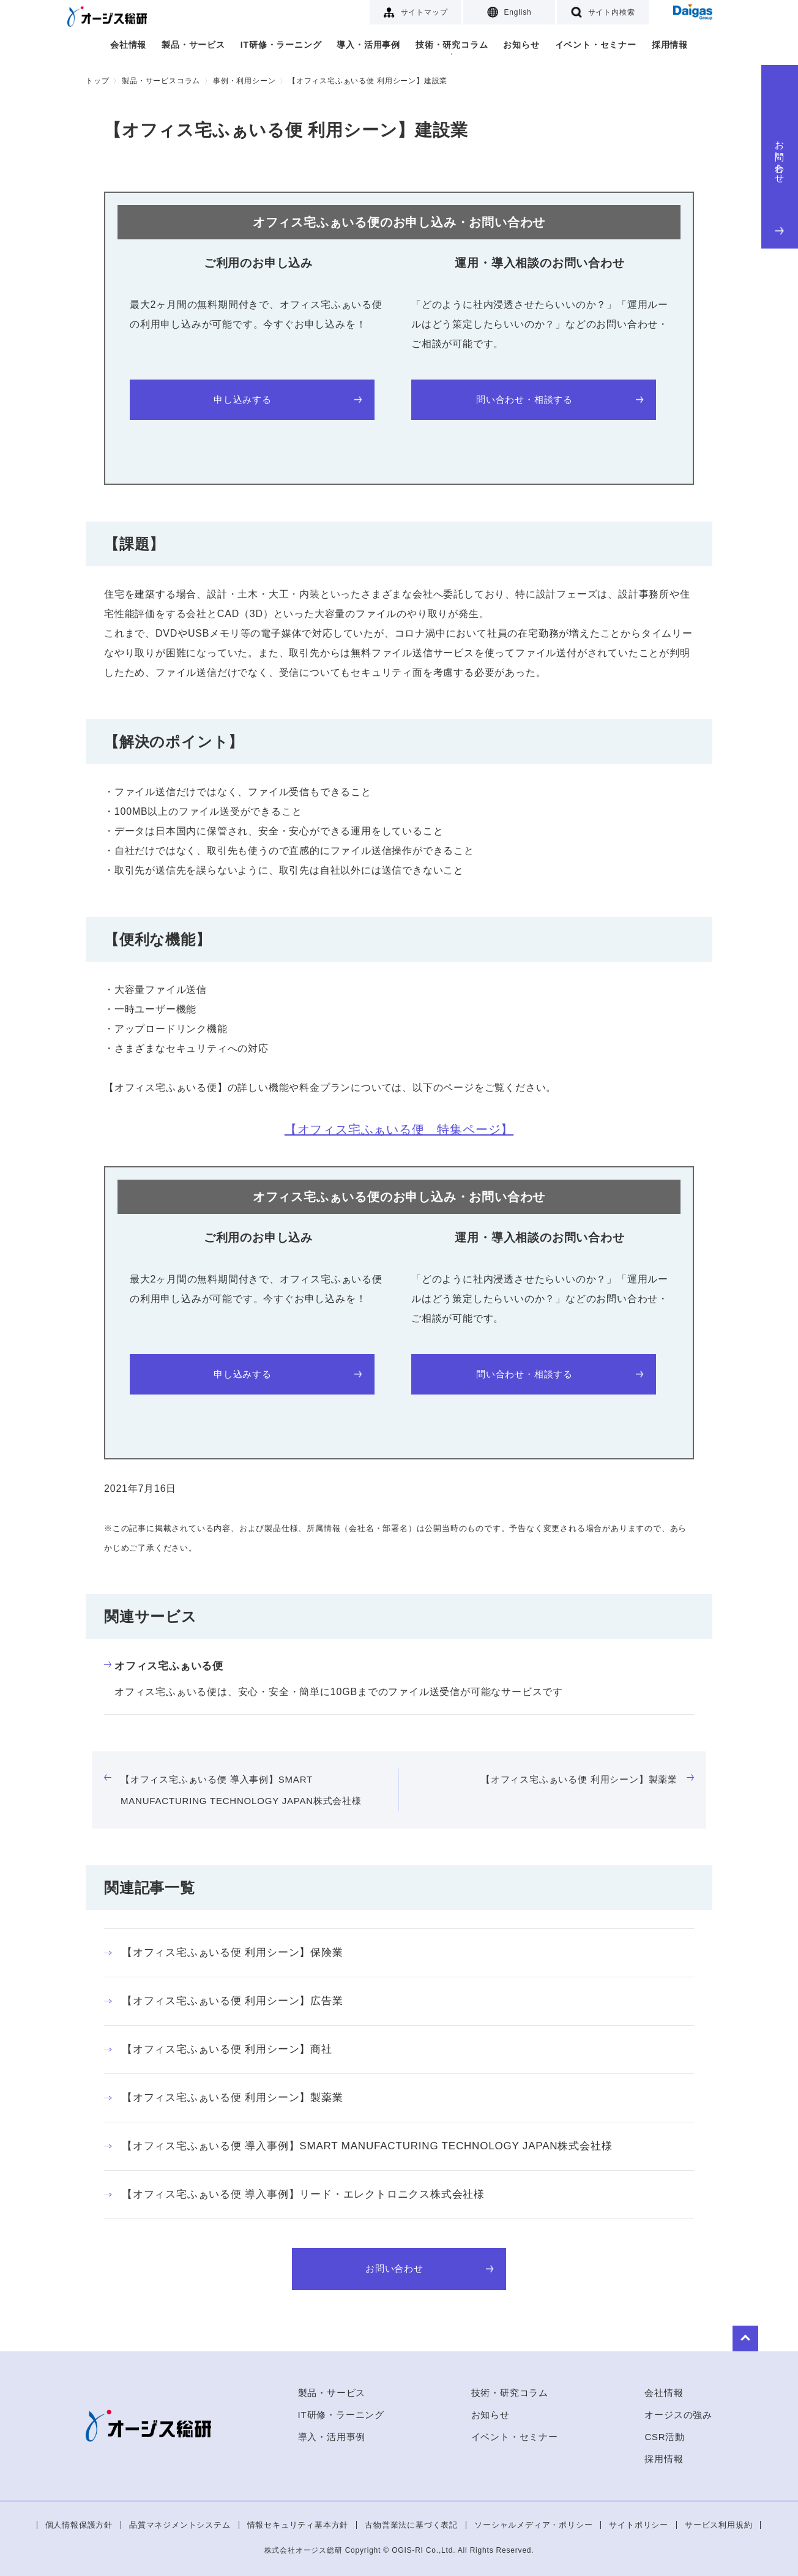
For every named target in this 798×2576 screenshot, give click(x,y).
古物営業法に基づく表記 (411, 2524)
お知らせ (521, 45)
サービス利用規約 (718, 2524)
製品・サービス (193, 45)
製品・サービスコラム (161, 81)
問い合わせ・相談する (559, 399)
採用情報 (670, 45)
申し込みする (287, 399)
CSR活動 (664, 2436)
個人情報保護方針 (79, 2524)
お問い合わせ (780, 185)
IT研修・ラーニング (281, 45)
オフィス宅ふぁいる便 (163, 1666)
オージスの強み (678, 2414)
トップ (97, 81)
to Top (675, 2333)
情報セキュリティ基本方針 (298, 2524)
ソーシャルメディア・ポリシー (533, 2524)
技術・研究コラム (452, 45)
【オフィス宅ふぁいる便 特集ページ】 (399, 1129)
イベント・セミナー (595, 45)
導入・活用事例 (368, 45)
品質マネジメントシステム (180, 2524)
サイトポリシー (638, 2524)
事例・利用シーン (244, 81)
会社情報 (128, 45)
